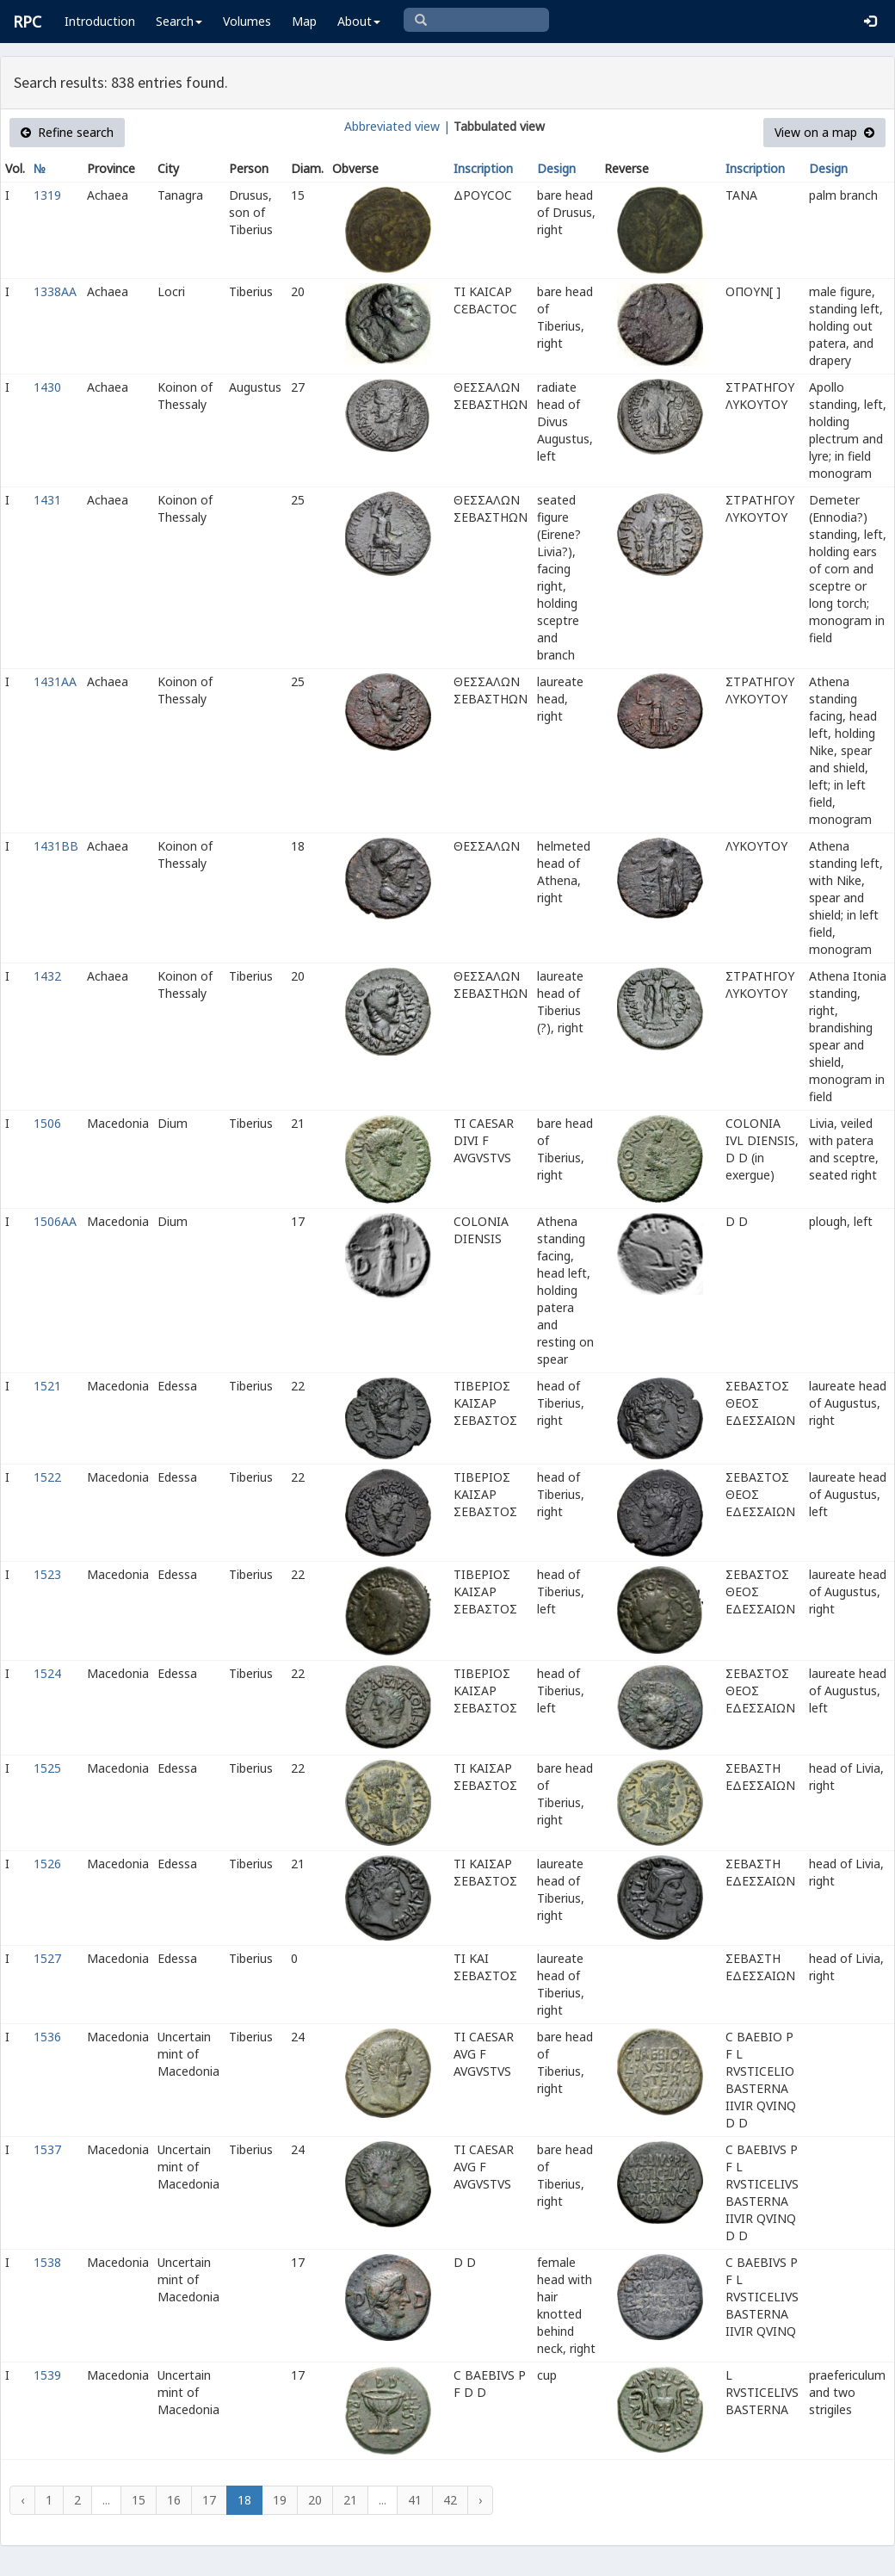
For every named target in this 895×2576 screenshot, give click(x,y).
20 (315, 2500)
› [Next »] (480, 2500)
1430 (47, 387)
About (358, 21)
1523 (47, 1574)
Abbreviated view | (397, 126)
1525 (47, 1768)
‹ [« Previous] (22, 2500)
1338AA (55, 291)
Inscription (483, 168)
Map (304, 21)
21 (350, 2500)
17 (209, 2500)
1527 (47, 1958)
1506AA (55, 1221)
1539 (47, 2375)
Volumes (247, 21)
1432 (47, 976)
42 (450, 2500)
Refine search (67, 132)
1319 (47, 195)
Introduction (100, 21)
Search (179, 21)
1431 (47, 500)
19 (280, 2500)
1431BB (56, 846)
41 (415, 2500)
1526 (47, 1863)
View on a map (824, 132)
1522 (47, 1477)
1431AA (55, 681)
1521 (47, 1386)
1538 (47, 2262)
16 (174, 2500)
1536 (47, 2036)
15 (138, 2500)
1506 (47, 1123)
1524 (47, 1673)
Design (556, 168)
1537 (47, 2149)
